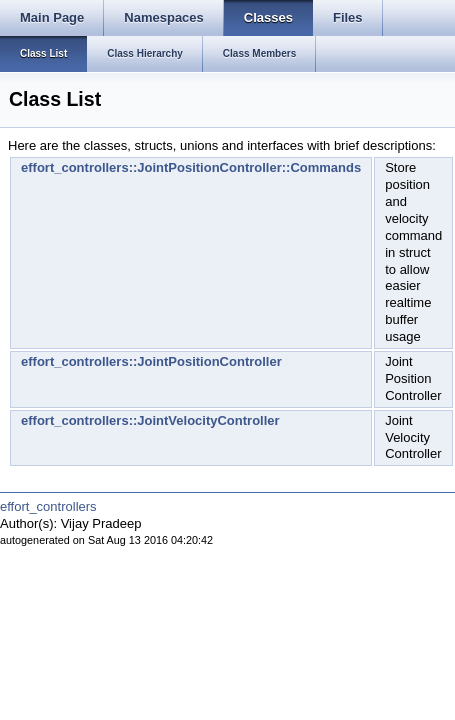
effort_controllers (48, 506)
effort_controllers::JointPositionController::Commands (191, 167)
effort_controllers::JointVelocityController (150, 420)
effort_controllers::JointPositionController (151, 361)
